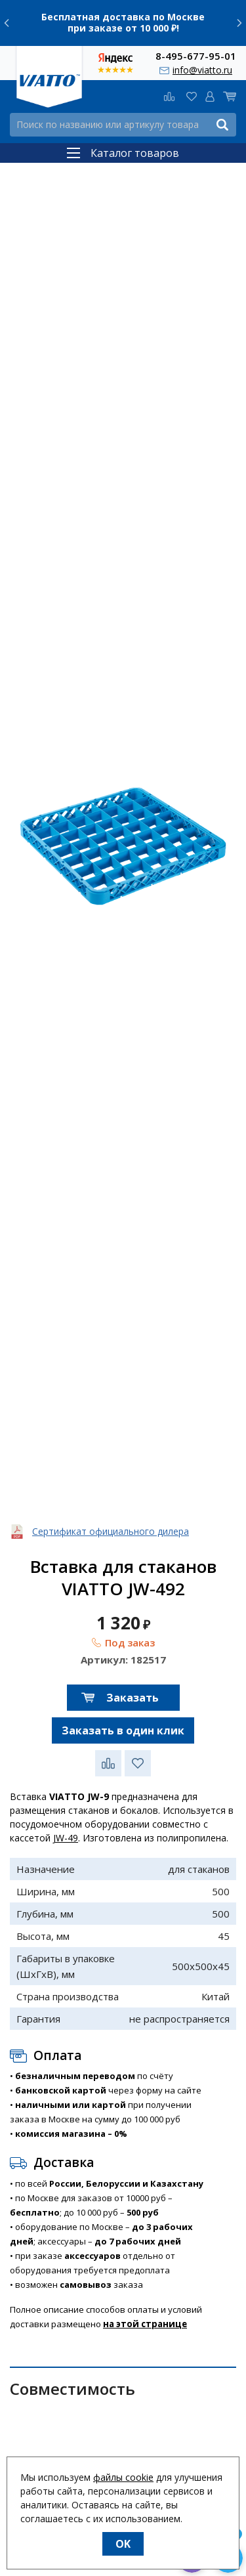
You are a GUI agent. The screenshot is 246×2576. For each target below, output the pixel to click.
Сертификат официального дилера (110, 1531)
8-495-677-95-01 (195, 55)
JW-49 (65, 1838)
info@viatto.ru (202, 70)
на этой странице (145, 2324)
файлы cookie (123, 2477)
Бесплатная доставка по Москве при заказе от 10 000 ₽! (123, 22)
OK (123, 2544)
